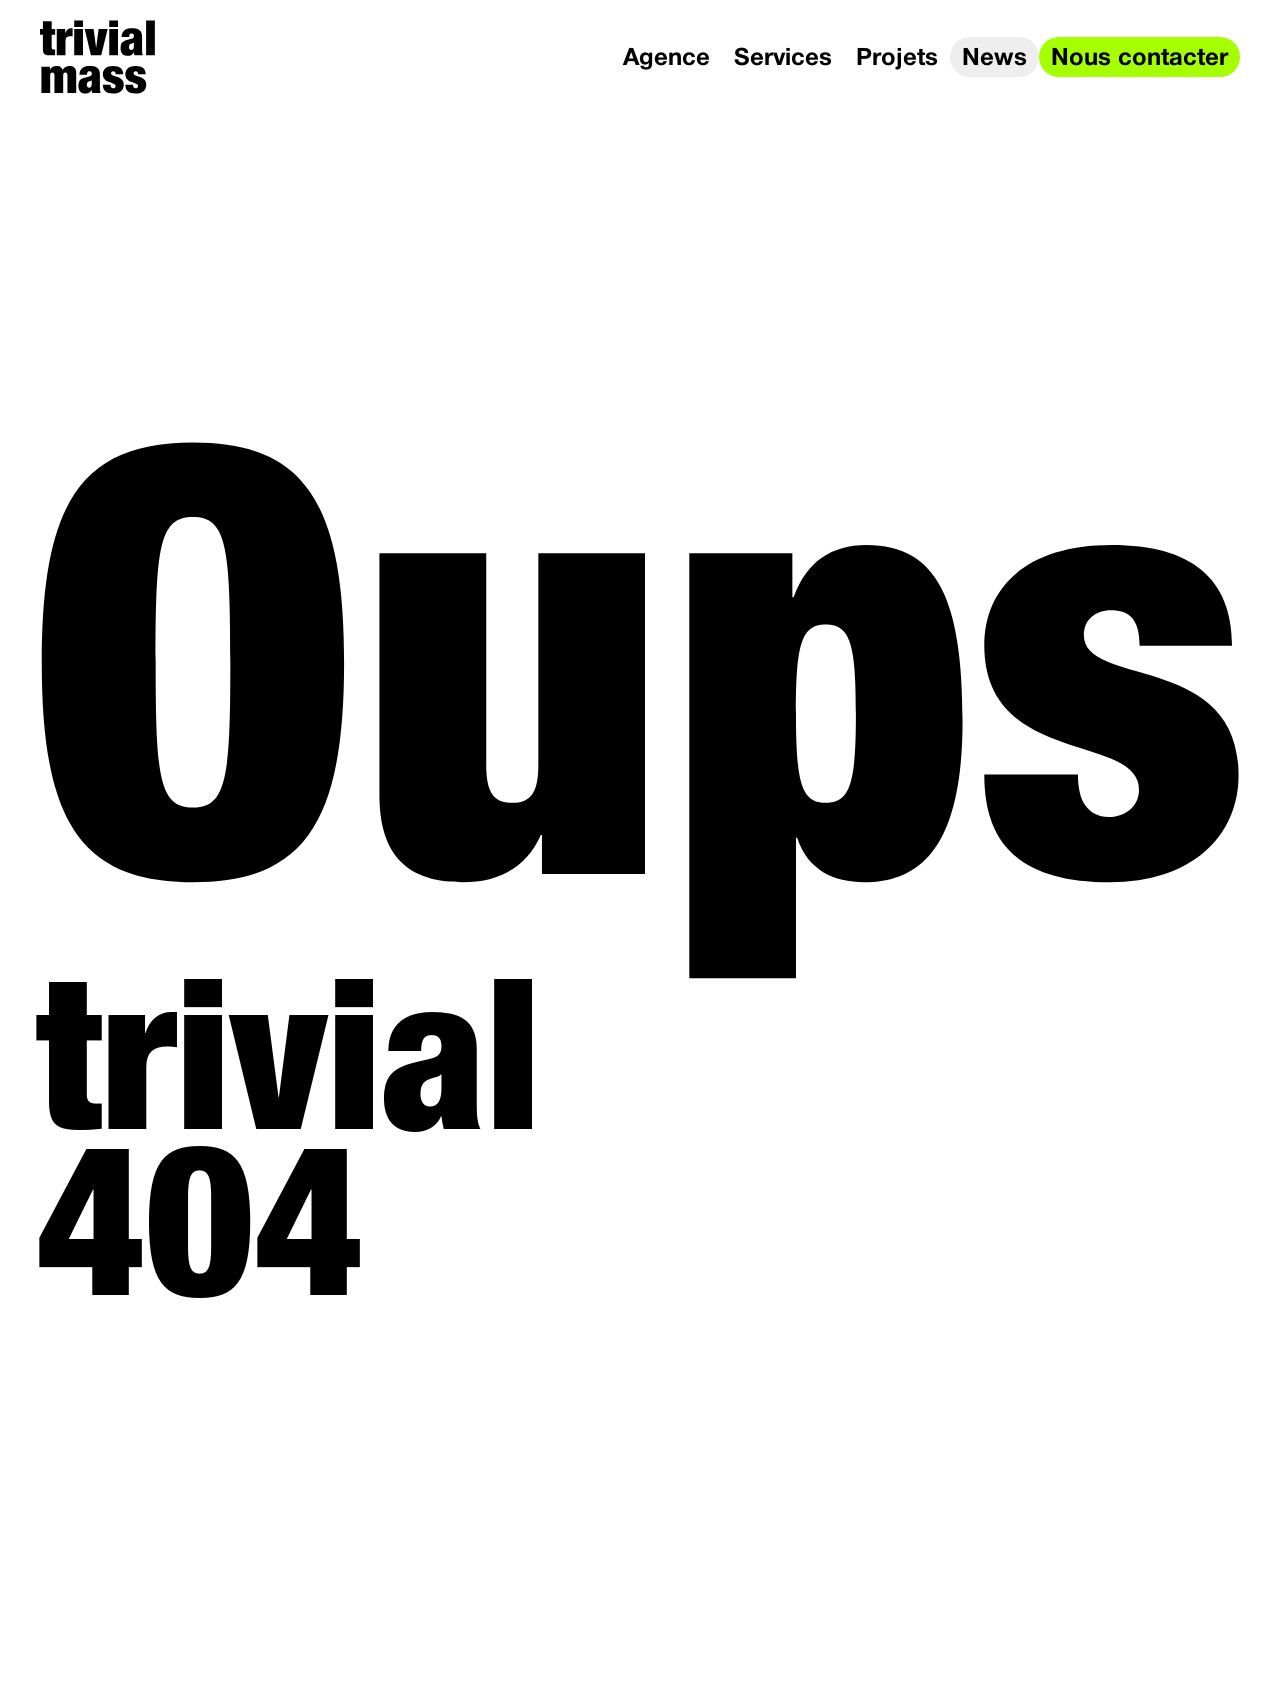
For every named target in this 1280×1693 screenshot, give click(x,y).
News (994, 59)
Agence (666, 59)
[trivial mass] (97, 57)
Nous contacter (1139, 59)
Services (783, 59)
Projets (897, 59)
